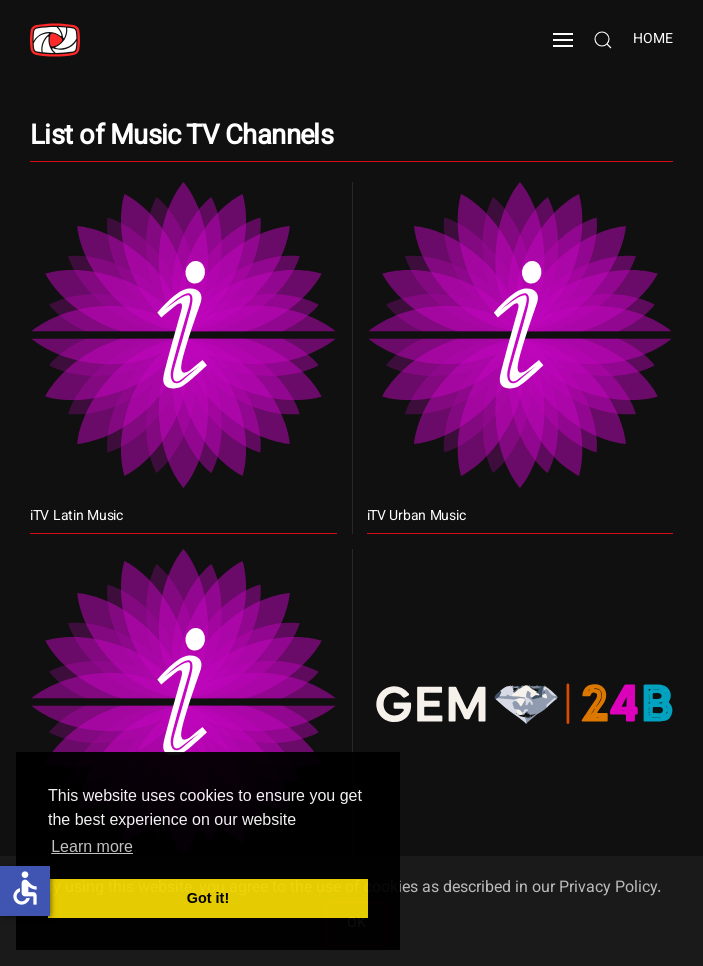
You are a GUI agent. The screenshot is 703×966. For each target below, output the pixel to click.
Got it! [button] (208, 898)
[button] (563, 40)
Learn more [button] (92, 846)
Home (653, 40)
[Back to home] (55, 40)
